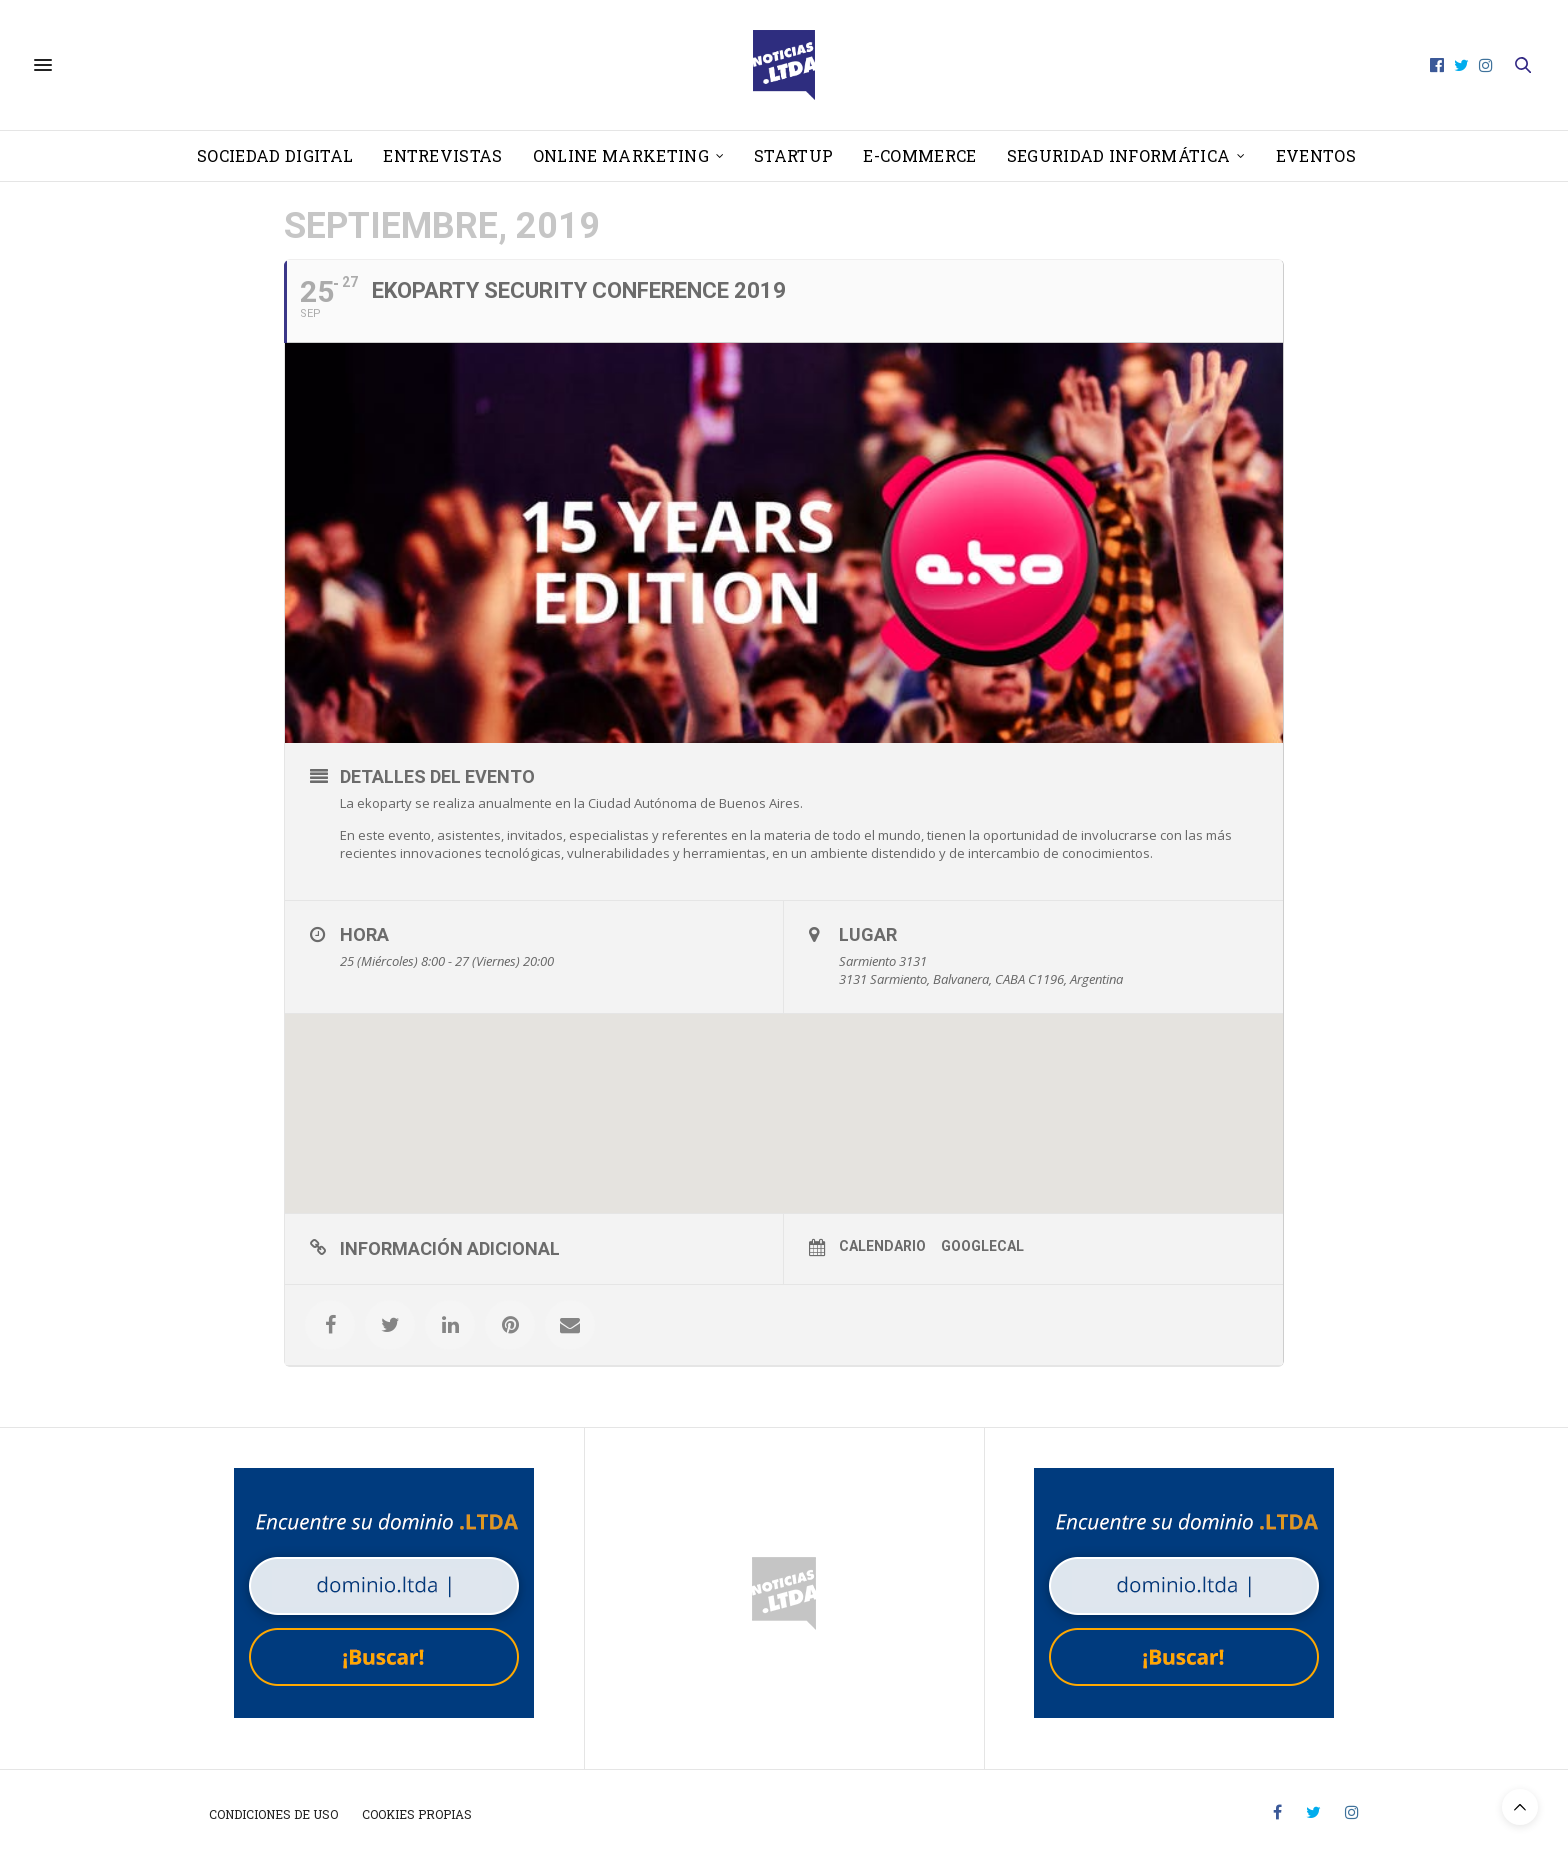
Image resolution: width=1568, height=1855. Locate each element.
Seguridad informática (1119, 155)
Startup (793, 155)
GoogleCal (982, 1246)
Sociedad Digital (275, 155)
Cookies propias (417, 1814)
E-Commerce (919, 155)
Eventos (1316, 155)
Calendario (882, 1246)
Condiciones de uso (273, 1814)
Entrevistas (443, 155)
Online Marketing (621, 155)
